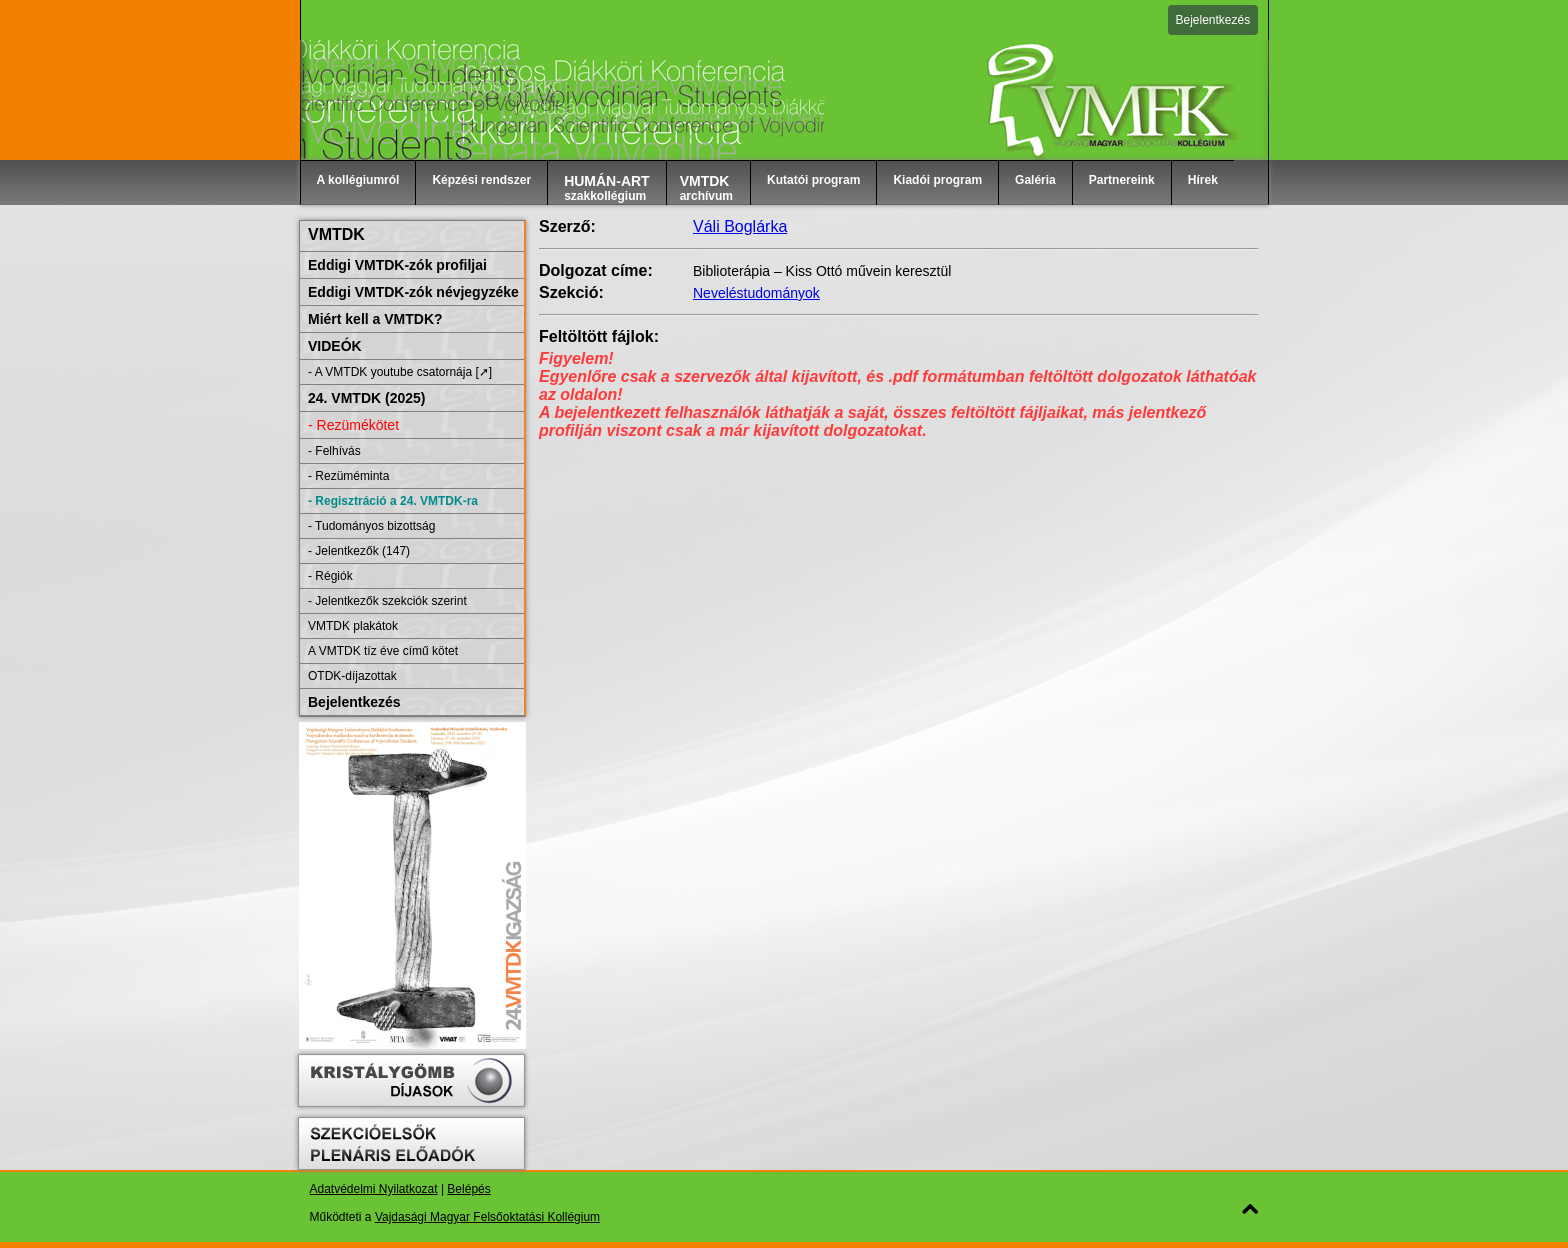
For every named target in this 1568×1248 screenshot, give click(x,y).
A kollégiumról (358, 180)
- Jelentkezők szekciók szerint (387, 601)
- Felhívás (334, 451)
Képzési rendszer (481, 180)
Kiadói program (937, 180)
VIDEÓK (335, 346)
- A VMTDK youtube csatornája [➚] (400, 372)
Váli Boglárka (740, 226)
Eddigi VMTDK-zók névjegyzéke (413, 292)
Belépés (468, 1189)
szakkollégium (607, 188)
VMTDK (336, 234)
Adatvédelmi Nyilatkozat (374, 1189)
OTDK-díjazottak (352, 676)
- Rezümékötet (353, 425)
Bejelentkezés (1213, 20)
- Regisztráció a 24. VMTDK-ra (393, 501)
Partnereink (1122, 180)
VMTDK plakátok (353, 626)
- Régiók (330, 576)
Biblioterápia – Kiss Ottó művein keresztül (822, 271)
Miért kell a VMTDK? (375, 319)
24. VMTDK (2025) (366, 398)
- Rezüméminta (348, 476)
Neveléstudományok (756, 293)
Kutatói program (813, 180)
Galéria (1035, 180)
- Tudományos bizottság (371, 526)
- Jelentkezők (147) (359, 551)
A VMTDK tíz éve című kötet (383, 651)
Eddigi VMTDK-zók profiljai (397, 265)
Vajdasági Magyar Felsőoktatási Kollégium (487, 1217)
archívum (706, 188)
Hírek (1203, 180)
